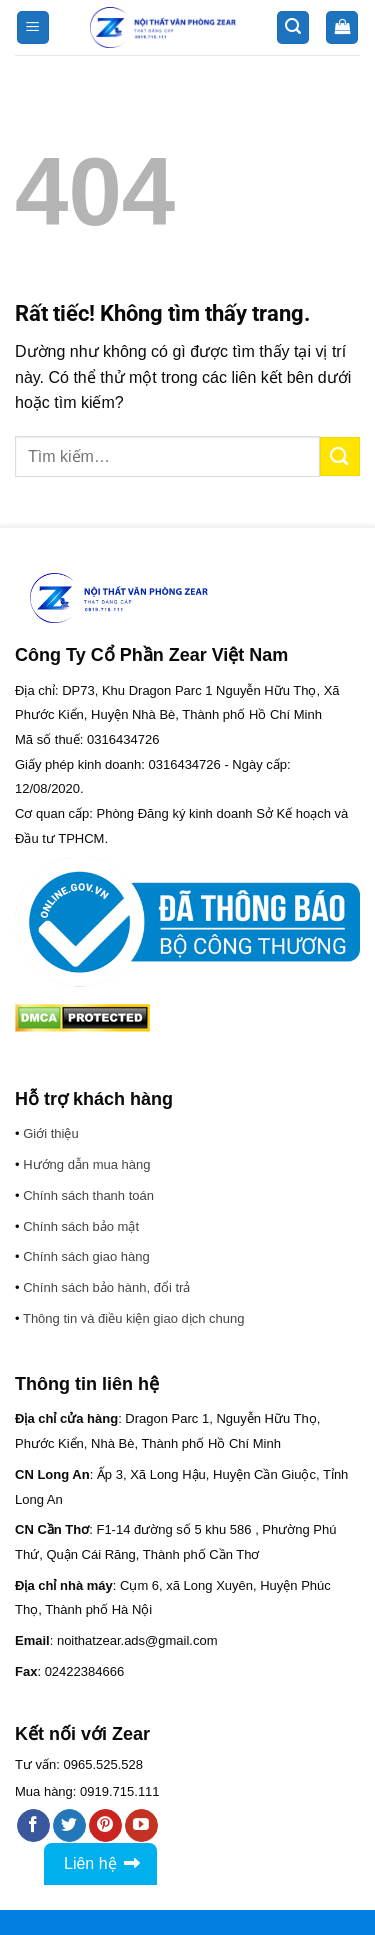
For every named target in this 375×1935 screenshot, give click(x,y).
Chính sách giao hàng (86, 1256)
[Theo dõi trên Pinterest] (105, 1826)
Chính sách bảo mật (81, 1226)
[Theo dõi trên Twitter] (69, 1826)
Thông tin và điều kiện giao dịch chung (134, 1318)
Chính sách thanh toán (88, 1195)
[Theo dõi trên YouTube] (141, 1826)
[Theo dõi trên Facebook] (33, 1826)
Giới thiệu (50, 1133)
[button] (33, 27)
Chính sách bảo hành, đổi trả (106, 1287)
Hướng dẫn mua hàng (86, 1164)
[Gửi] (340, 456)
